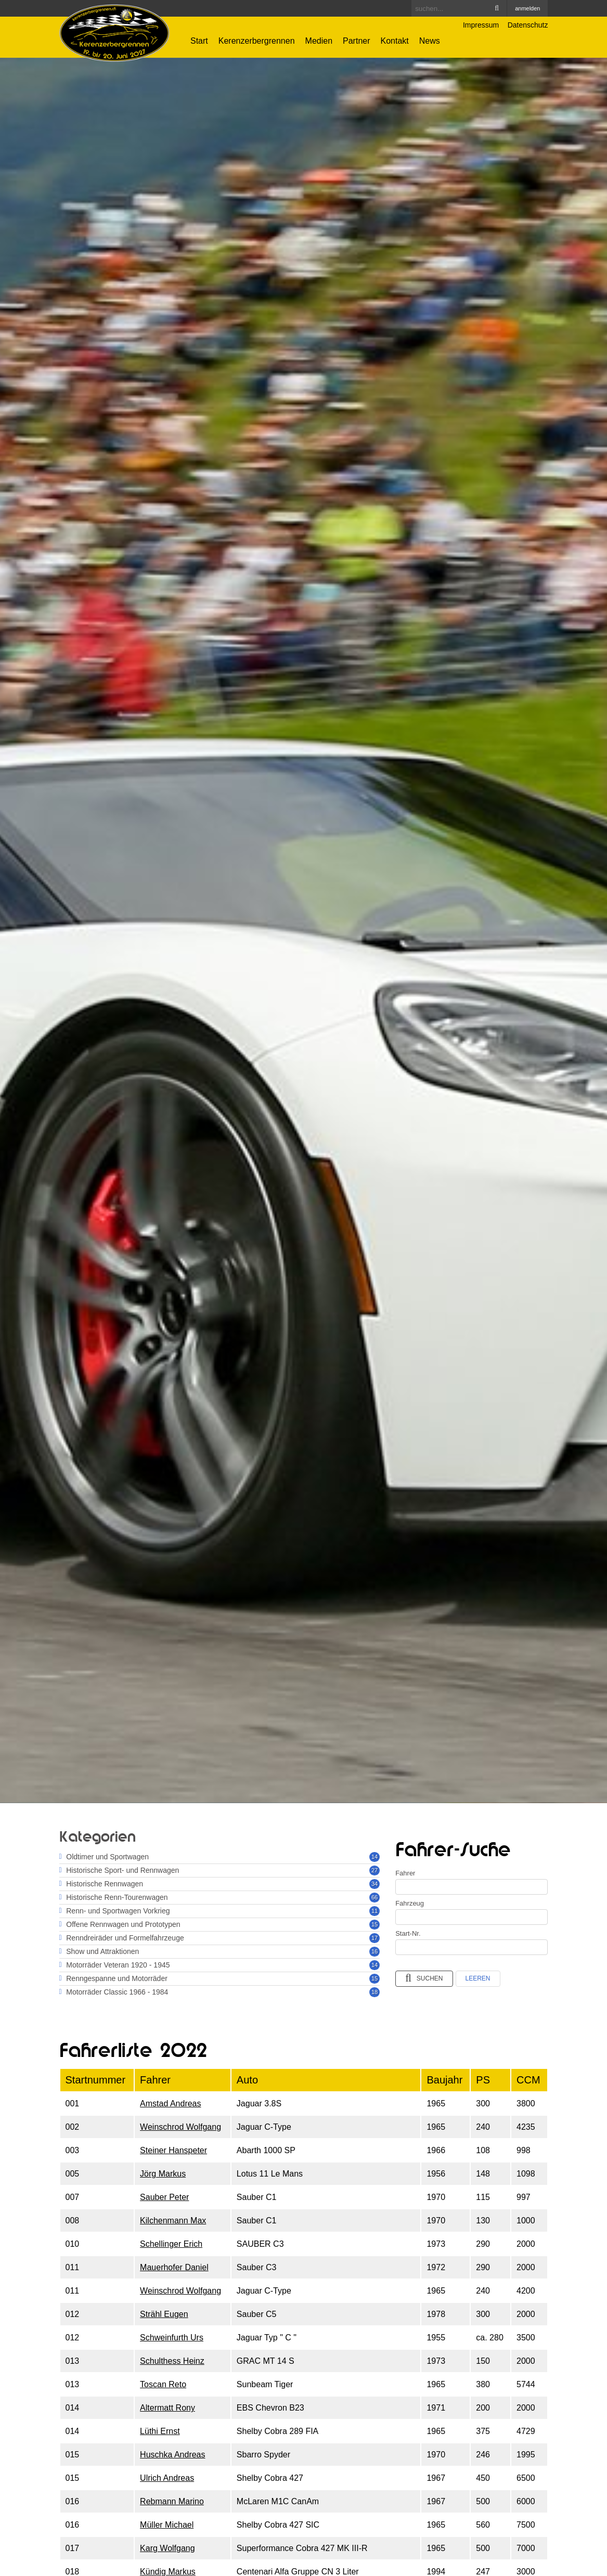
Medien (318, 40)
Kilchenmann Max (173, 2220)
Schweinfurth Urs (171, 2337)
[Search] (459, 8)
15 (374, 1924)
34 (374, 1884)
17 (374, 1938)
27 (374, 1870)
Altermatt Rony (167, 2407)
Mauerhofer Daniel (174, 2267)
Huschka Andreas (172, 2454)
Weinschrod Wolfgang (180, 2126)
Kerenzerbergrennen (256, 40)
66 (374, 1897)
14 (374, 1857)
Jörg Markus (163, 2173)
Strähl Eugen (164, 2314)
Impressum (481, 25)
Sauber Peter (164, 2197)
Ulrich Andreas (167, 2478)
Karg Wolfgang (167, 2548)
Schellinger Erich (171, 2244)
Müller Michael (166, 2524)
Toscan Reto (163, 2384)
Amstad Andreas (170, 2103)
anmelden (527, 8)
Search (496, 8)
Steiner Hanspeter (173, 2150)
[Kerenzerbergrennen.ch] (114, 32)
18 (374, 1992)
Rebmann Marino (172, 2501)
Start (199, 40)
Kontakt (395, 40)
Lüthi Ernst (159, 2431)
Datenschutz (528, 25)
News (429, 40)
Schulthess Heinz (172, 2361)
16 (374, 1951)
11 (374, 1911)
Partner (356, 40)
